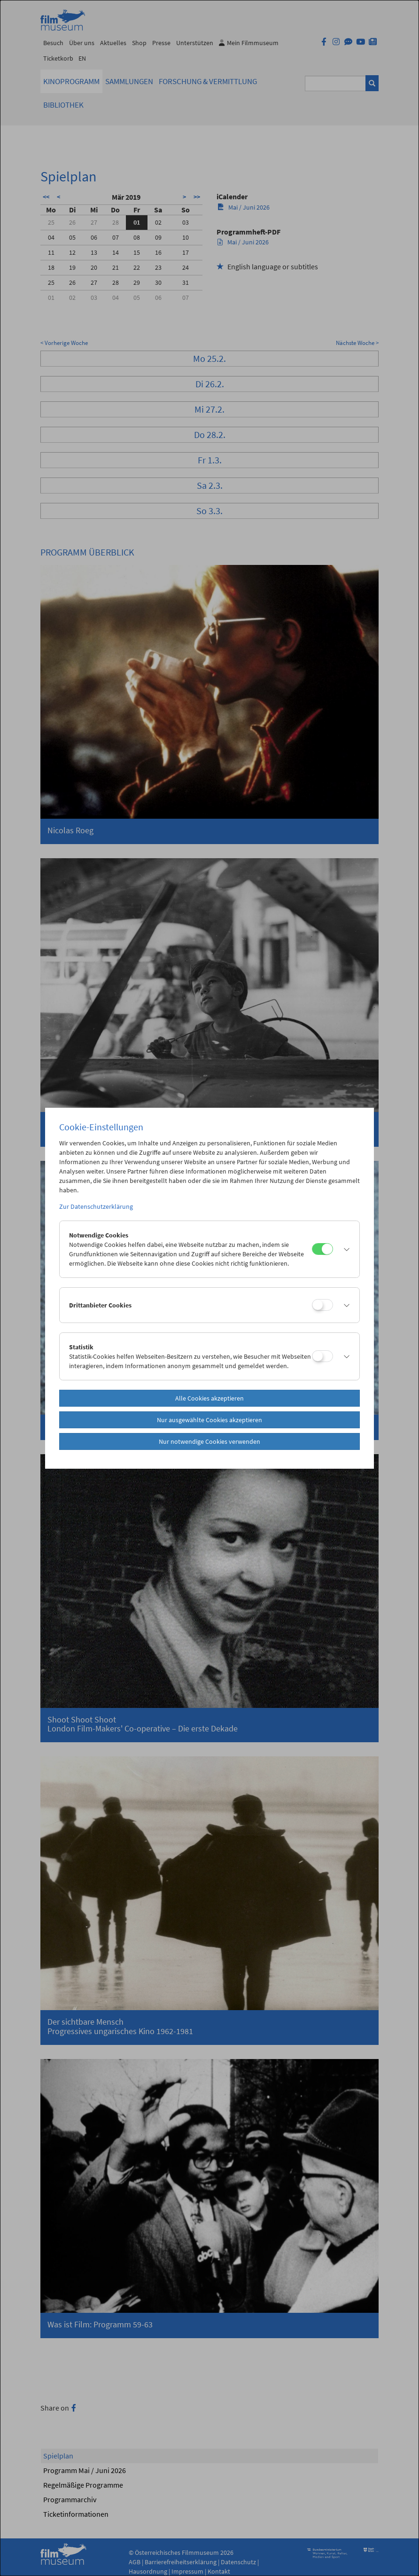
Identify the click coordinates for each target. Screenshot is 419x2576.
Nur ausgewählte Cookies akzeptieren (209, 1420)
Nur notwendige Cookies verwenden (209, 1441)
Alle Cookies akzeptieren (209, 1398)
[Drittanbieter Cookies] (322, 1305)
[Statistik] (322, 1356)
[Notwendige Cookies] (322, 1249)
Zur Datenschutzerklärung (96, 1206)
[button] (344, 1249)
